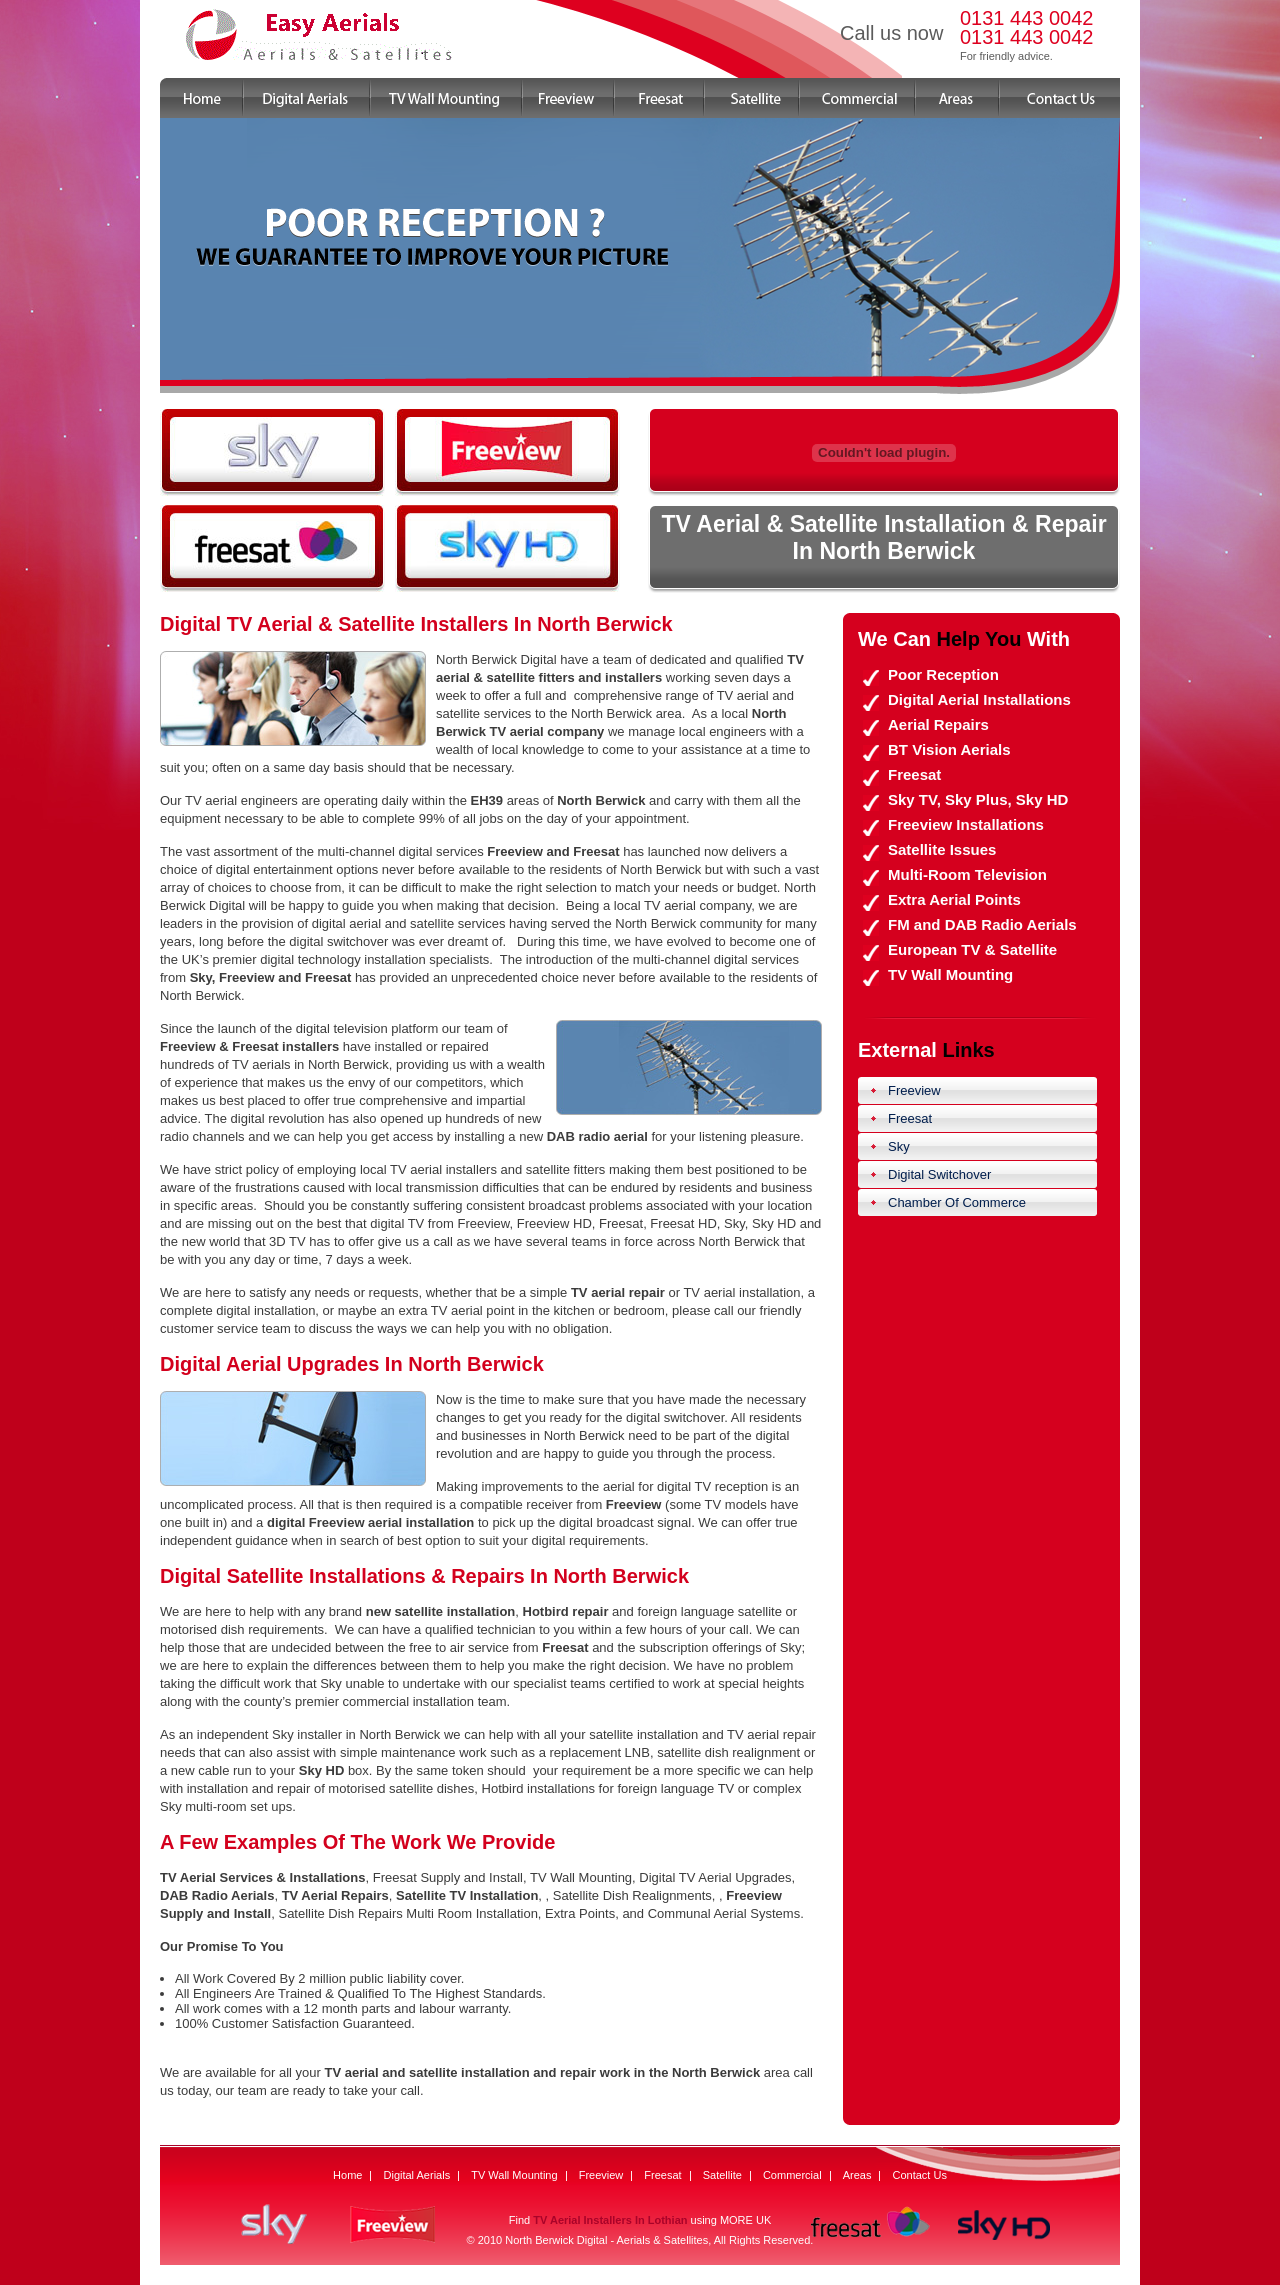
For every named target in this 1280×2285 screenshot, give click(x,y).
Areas (958, 98)
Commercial (858, 98)
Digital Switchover (939, 1174)
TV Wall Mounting (447, 98)
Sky (899, 1146)
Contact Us (1060, 98)
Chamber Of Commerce (957, 1202)
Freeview (569, 98)
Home (202, 98)
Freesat (660, 98)
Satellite (752, 98)
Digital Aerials (307, 98)
